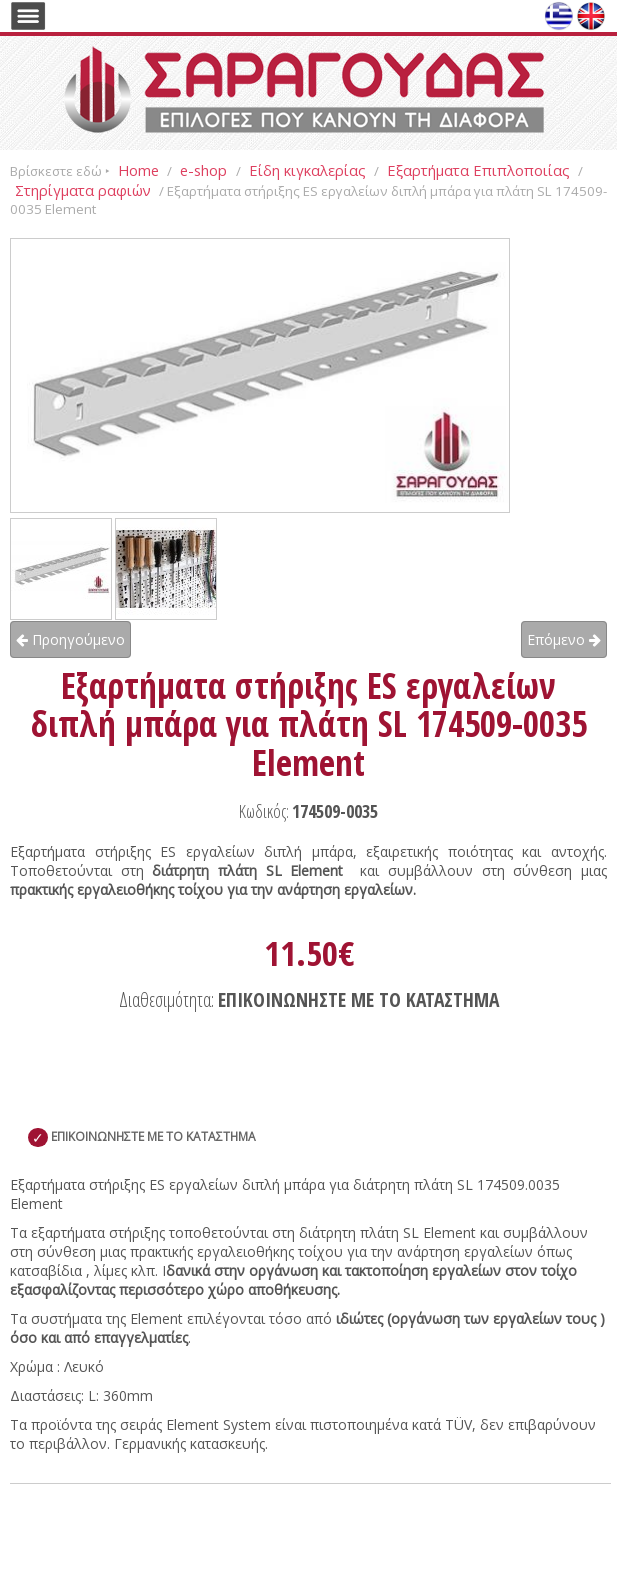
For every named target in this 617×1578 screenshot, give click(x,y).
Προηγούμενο (70, 639)
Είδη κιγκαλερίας (307, 170)
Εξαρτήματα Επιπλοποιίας (478, 170)
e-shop (205, 170)
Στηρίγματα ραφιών (83, 190)
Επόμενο (564, 639)
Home (138, 170)
